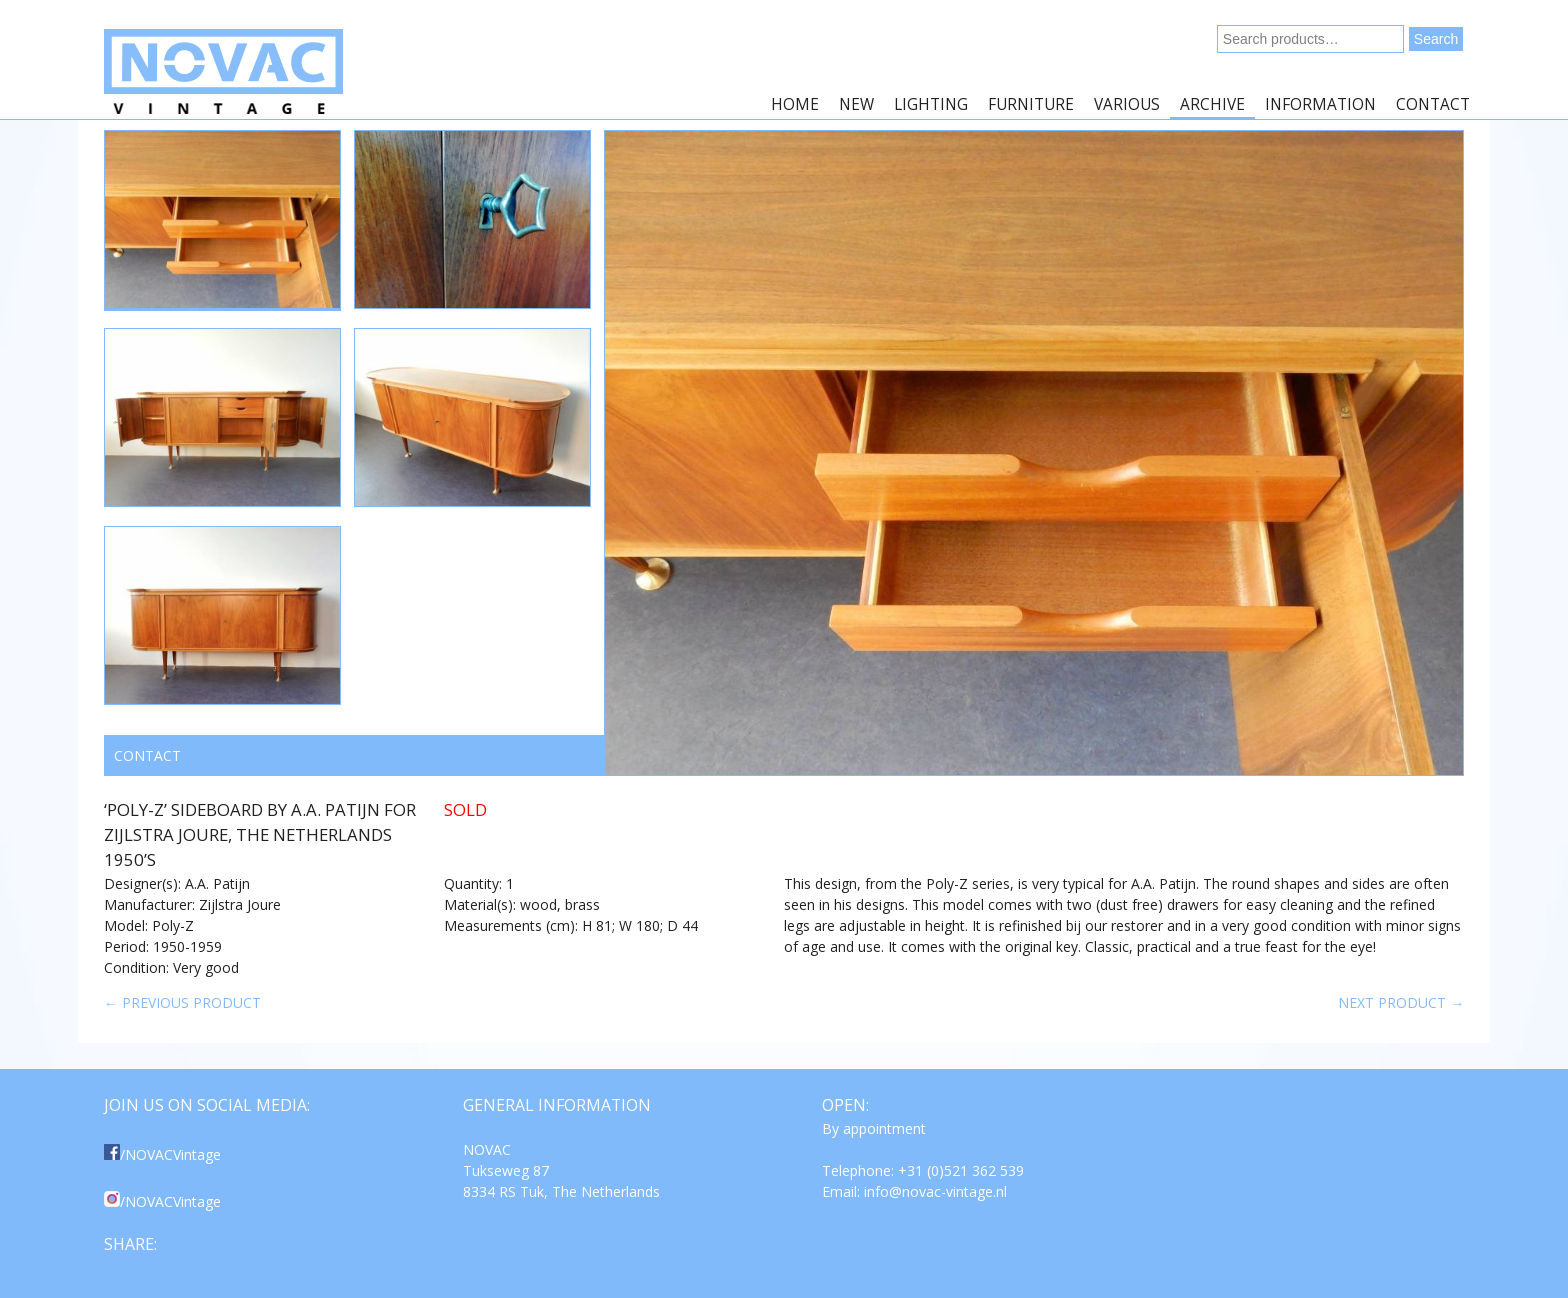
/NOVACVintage (162, 1154)
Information (1320, 104)
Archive (1212, 104)
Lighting (931, 104)
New (856, 104)
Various (1127, 104)
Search (1436, 39)
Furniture (1031, 104)
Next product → (1401, 1002)
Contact (1433, 104)
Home (795, 104)
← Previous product (182, 1002)
